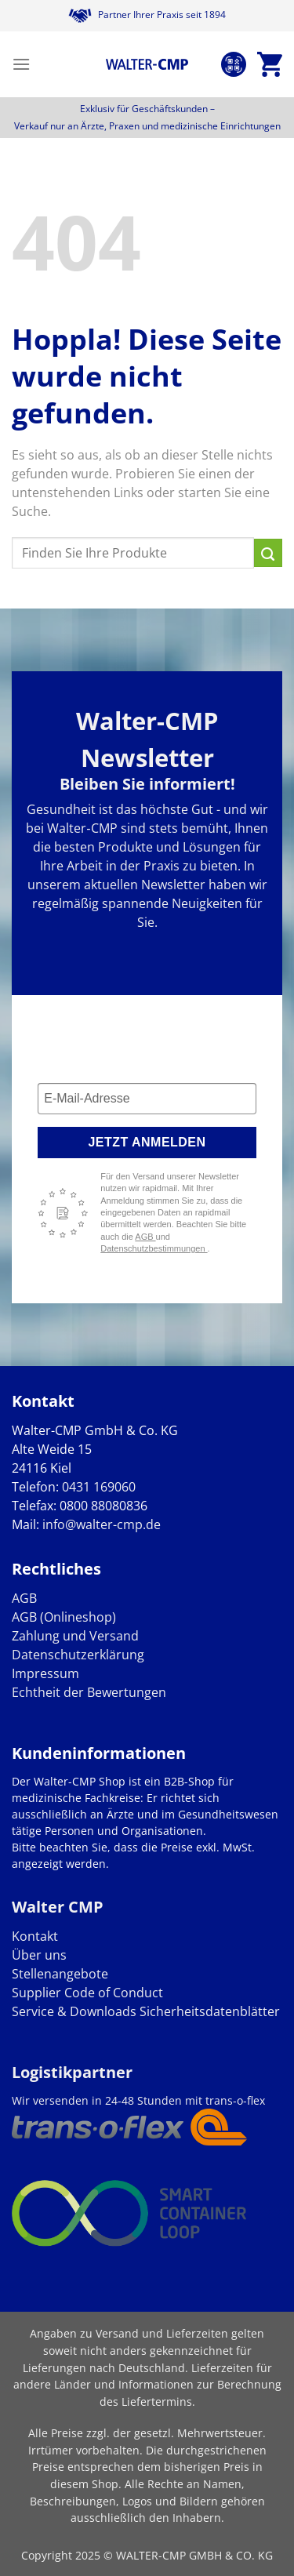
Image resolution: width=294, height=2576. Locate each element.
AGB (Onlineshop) (64, 1617)
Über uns (39, 1955)
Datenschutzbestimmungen (153, 1248)
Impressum (45, 1673)
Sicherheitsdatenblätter (208, 2011)
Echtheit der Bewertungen (89, 1692)
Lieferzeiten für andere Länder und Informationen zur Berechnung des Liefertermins (147, 2384)
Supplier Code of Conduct (87, 1992)
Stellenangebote (60, 1973)
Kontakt (35, 1936)
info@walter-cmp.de (101, 1524)
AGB (145, 1236)
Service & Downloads (74, 2011)
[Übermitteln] (268, 553)
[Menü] (21, 64)
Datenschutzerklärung (78, 1654)
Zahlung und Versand (75, 1635)
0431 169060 (99, 1486)
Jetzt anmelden (146, 1142)
